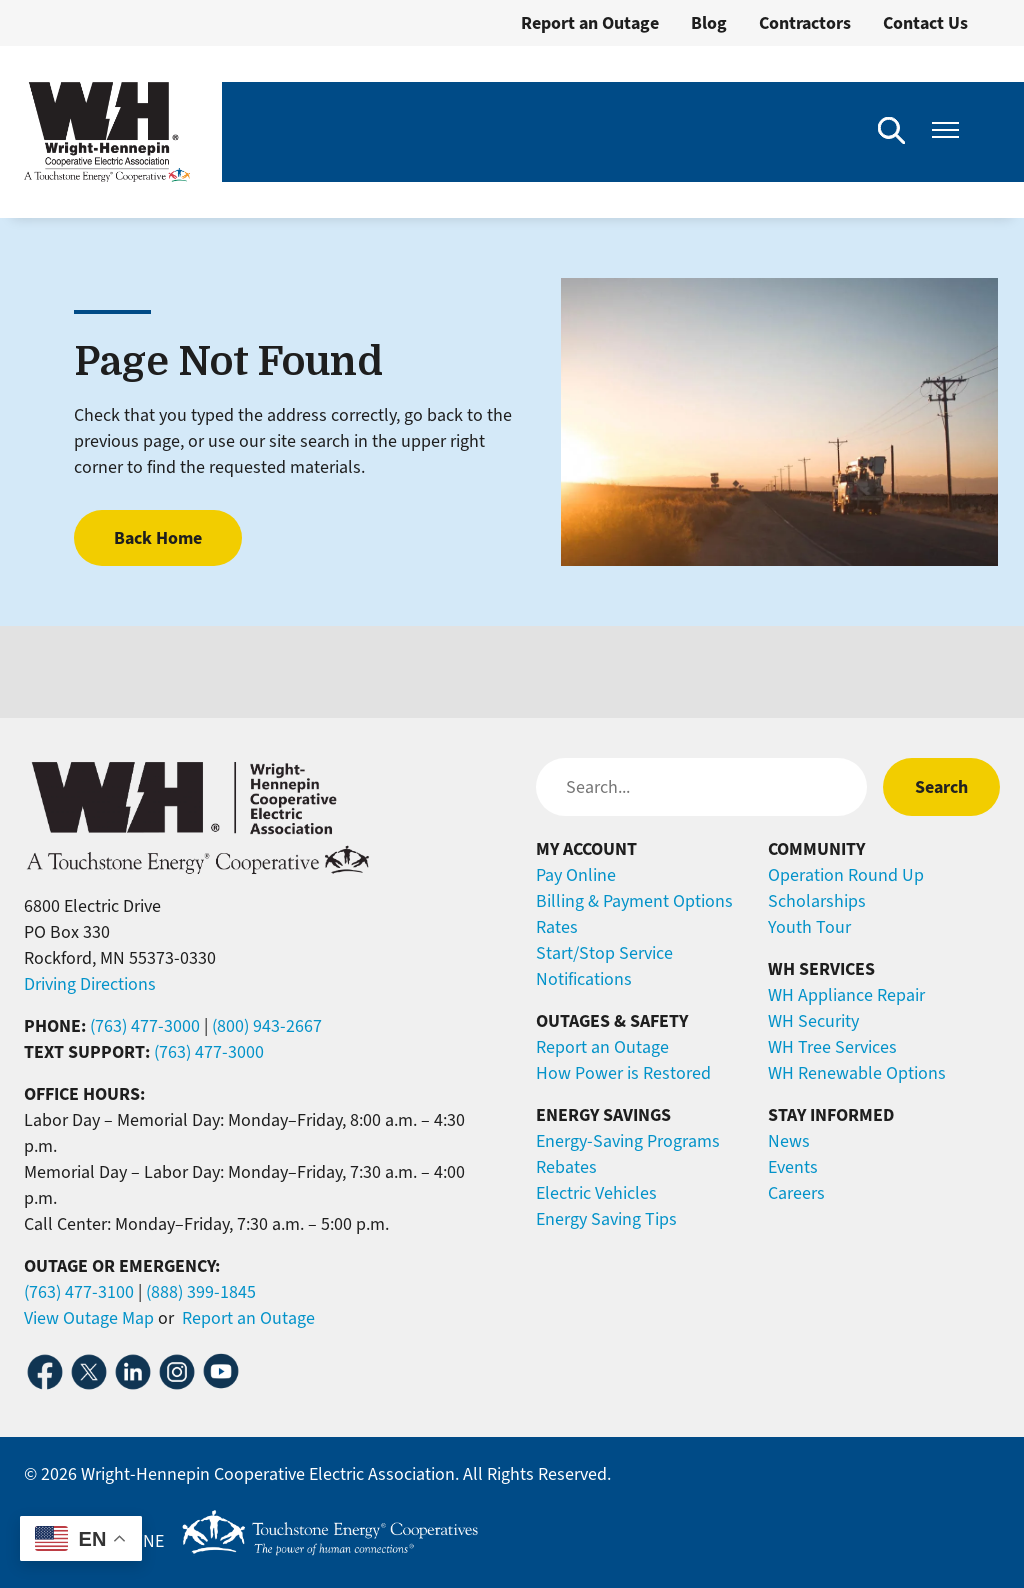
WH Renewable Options (857, 1073)
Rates (557, 927)
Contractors (805, 23)
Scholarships (817, 901)
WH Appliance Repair (846, 995)
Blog (709, 23)
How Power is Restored (623, 1073)
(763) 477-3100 (79, 1292)
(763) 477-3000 (145, 1026)
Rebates (566, 1167)
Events (793, 1167)
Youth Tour (809, 927)
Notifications (584, 979)
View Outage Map (89, 1318)
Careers (796, 1193)
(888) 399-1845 (201, 1292)
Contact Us (925, 23)
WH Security (813, 1021)
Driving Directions (90, 984)
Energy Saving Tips (606, 1219)
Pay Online (576, 875)
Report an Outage (590, 23)
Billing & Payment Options (634, 901)
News (789, 1141)
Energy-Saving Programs (628, 1141)
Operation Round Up (846, 875)
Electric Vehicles (596, 1193)
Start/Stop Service (604, 953)
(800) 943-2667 (267, 1026)
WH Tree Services (832, 1047)
